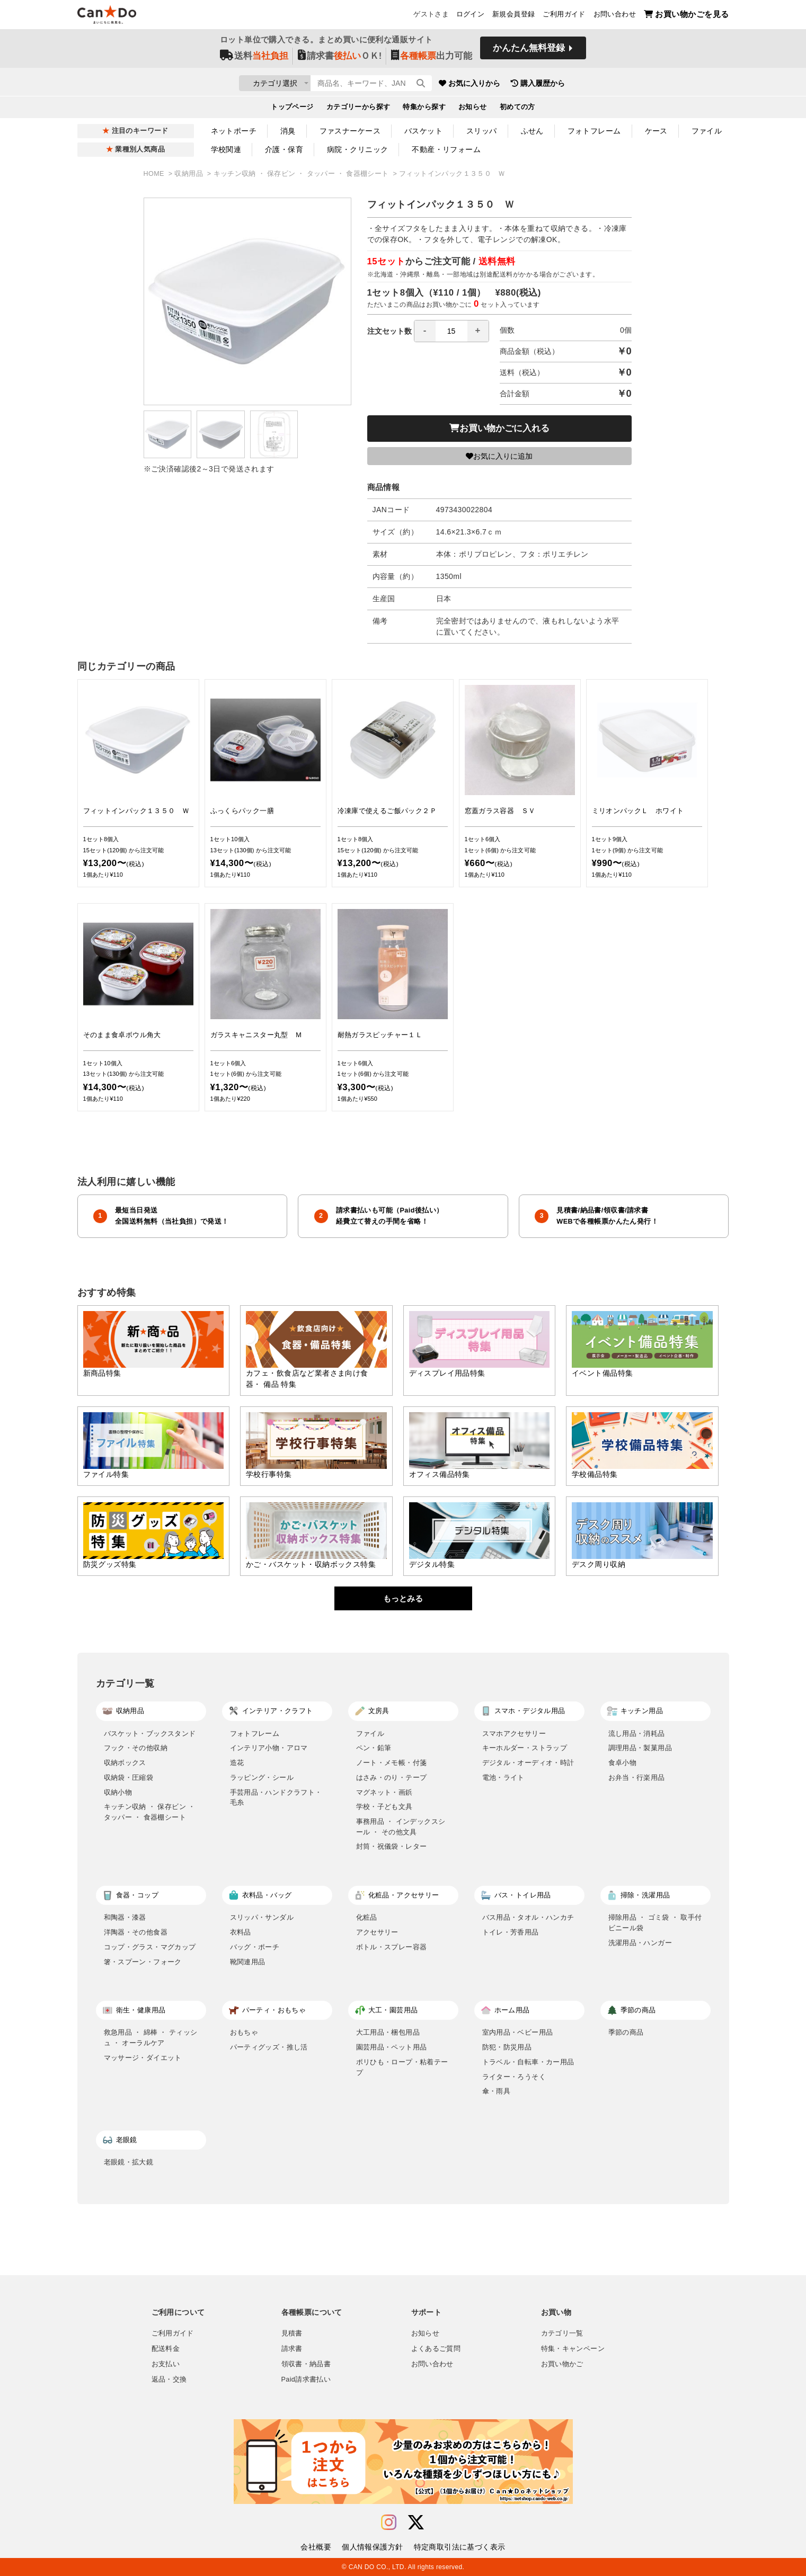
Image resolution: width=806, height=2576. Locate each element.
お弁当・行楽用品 (636, 1777)
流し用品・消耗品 (636, 1733)
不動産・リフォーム (446, 149)
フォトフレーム (594, 131)
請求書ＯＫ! (340, 59)
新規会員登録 (513, 16)
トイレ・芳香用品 (510, 1932)
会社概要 (315, 2547)
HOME (155, 173)
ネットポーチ (234, 131)
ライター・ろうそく (514, 2077)
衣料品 (240, 1932)
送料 (254, 59)
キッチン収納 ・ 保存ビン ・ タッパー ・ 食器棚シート (302, 173)
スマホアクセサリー (514, 1733)
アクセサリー (377, 1932)
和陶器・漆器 (125, 1917)
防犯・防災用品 (507, 2047)
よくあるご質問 (436, 2348)
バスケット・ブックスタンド (150, 1733)
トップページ (292, 109)
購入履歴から (600, 85)
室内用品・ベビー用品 (517, 2032)
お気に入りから (531, 85)
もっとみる (403, 1598)
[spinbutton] (451, 331)
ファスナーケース (350, 131)
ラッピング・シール (262, 1777)
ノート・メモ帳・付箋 (391, 1763)
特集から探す (424, 109)
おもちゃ (244, 2032)
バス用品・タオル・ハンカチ (528, 1917)
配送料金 (166, 2348)
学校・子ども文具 (384, 1807)
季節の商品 (626, 2032)
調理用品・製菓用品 (640, 1748)
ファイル (707, 131)
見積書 (292, 2333)
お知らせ (472, 109)
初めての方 (517, 109)
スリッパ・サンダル (262, 1917)
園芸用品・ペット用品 (391, 2047)
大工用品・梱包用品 (388, 2032)
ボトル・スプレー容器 (391, 1947)
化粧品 (366, 1917)
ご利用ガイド (564, 16)
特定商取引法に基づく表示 (460, 2547)
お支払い (166, 2364)
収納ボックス (125, 1763)
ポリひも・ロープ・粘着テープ (402, 2067)
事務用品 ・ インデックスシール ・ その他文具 (401, 1826)
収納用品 (189, 173)
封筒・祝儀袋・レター (391, 1846)
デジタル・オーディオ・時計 (528, 1763)
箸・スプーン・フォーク (143, 1962)
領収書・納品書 (306, 2364)
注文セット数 (428, 331)
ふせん (532, 131)
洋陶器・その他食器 (136, 1932)
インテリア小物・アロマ (269, 1748)
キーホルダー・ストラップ (525, 1748)
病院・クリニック (357, 149)
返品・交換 (169, 2379)
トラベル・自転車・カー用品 (528, 2062)
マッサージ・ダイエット (143, 2058)
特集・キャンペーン (573, 2348)
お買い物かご (562, 2364)
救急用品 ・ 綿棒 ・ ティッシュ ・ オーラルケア (151, 2037)
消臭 (288, 131)
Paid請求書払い (306, 2379)
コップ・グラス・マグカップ (150, 1947)
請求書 (292, 2348)
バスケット (423, 131)
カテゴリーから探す (358, 109)
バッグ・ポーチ (255, 1947)
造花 (237, 1763)
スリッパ (481, 131)
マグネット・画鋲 (384, 1792)
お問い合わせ (615, 16)
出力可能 (431, 59)
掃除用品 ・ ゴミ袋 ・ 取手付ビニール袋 (655, 1922)
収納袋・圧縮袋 (129, 1777)
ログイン (470, 16)
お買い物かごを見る (686, 16)
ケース (656, 131)
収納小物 (118, 1792)
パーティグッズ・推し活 (269, 2047)
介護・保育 (284, 149)
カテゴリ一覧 (562, 2333)
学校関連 (226, 149)
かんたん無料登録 (529, 52)
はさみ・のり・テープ (391, 1777)
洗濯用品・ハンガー (640, 1943)
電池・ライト (503, 1777)
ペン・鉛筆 (374, 1748)
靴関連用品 (247, 1962)
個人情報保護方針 (372, 2547)
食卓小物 (622, 1763)
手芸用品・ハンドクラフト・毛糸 (276, 1797)
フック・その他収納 (136, 1748)
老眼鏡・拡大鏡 (129, 2162)
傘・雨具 (496, 2091)
